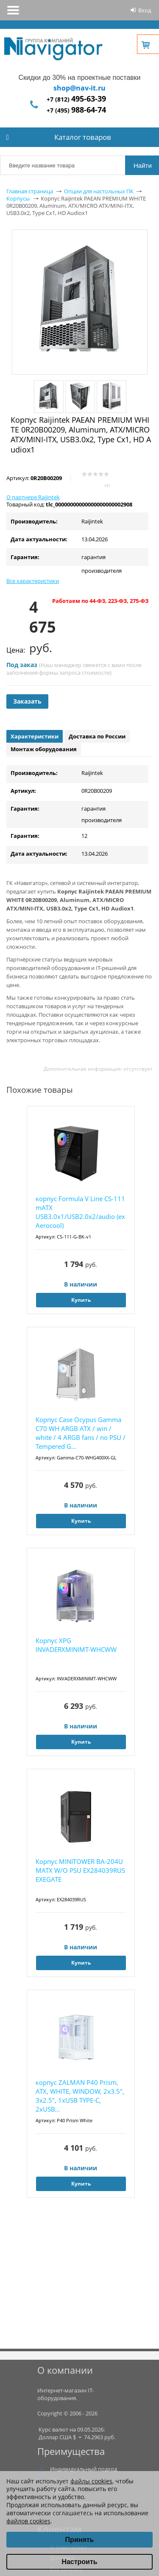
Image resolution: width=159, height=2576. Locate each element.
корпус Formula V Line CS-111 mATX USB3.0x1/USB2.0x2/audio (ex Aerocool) (80, 1212)
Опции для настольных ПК (99, 191)
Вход (144, 10)
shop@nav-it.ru (79, 88)
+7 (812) (76, 99)
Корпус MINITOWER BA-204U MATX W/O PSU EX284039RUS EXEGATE (80, 1870)
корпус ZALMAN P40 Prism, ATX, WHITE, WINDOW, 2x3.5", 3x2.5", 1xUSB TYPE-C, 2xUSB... (80, 2095)
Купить (81, 1300)
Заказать (27, 701)
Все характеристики (32, 581)
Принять (79, 2539)
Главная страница (29, 191)
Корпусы (18, 198)
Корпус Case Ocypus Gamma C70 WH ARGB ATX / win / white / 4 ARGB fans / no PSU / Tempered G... (81, 1433)
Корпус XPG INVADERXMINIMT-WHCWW (76, 1645)
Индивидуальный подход (83, 2469)
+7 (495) (76, 110)
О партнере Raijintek (33, 497)
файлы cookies (91, 2481)
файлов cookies (28, 2521)
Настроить (79, 2561)
